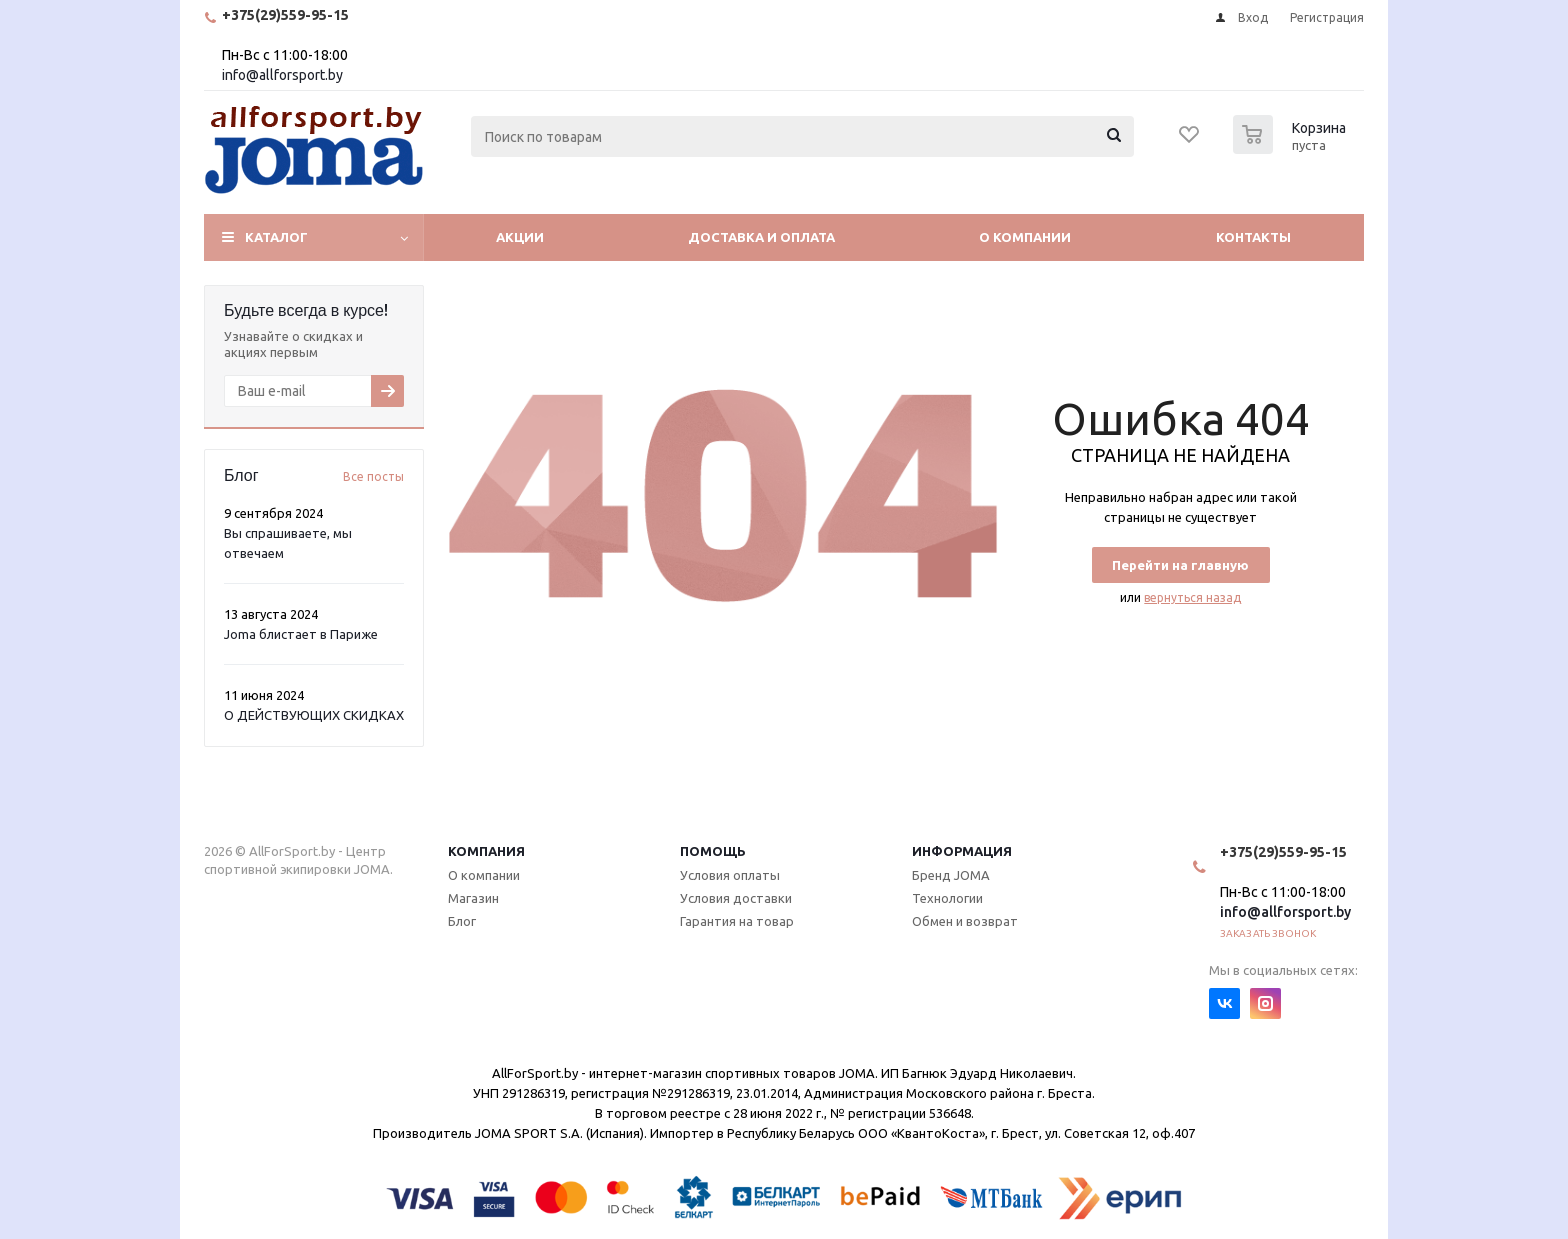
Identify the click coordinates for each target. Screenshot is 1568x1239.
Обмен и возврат (965, 921)
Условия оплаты (730, 875)
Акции (520, 237)
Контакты (1253, 237)
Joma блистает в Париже (301, 634)
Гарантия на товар (737, 921)
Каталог (276, 237)
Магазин (473, 898)
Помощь (713, 851)
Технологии (947, 898)
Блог (462, 921)
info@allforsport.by (282, 75)
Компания (486, 851)
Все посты (373, 476)
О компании (1025, 237)
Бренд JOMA (951, 875)
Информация (962, 851)
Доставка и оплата (761, 237)
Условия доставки (736, 898)
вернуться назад (1192, 597)
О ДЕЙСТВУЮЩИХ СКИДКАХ (314, 715)
